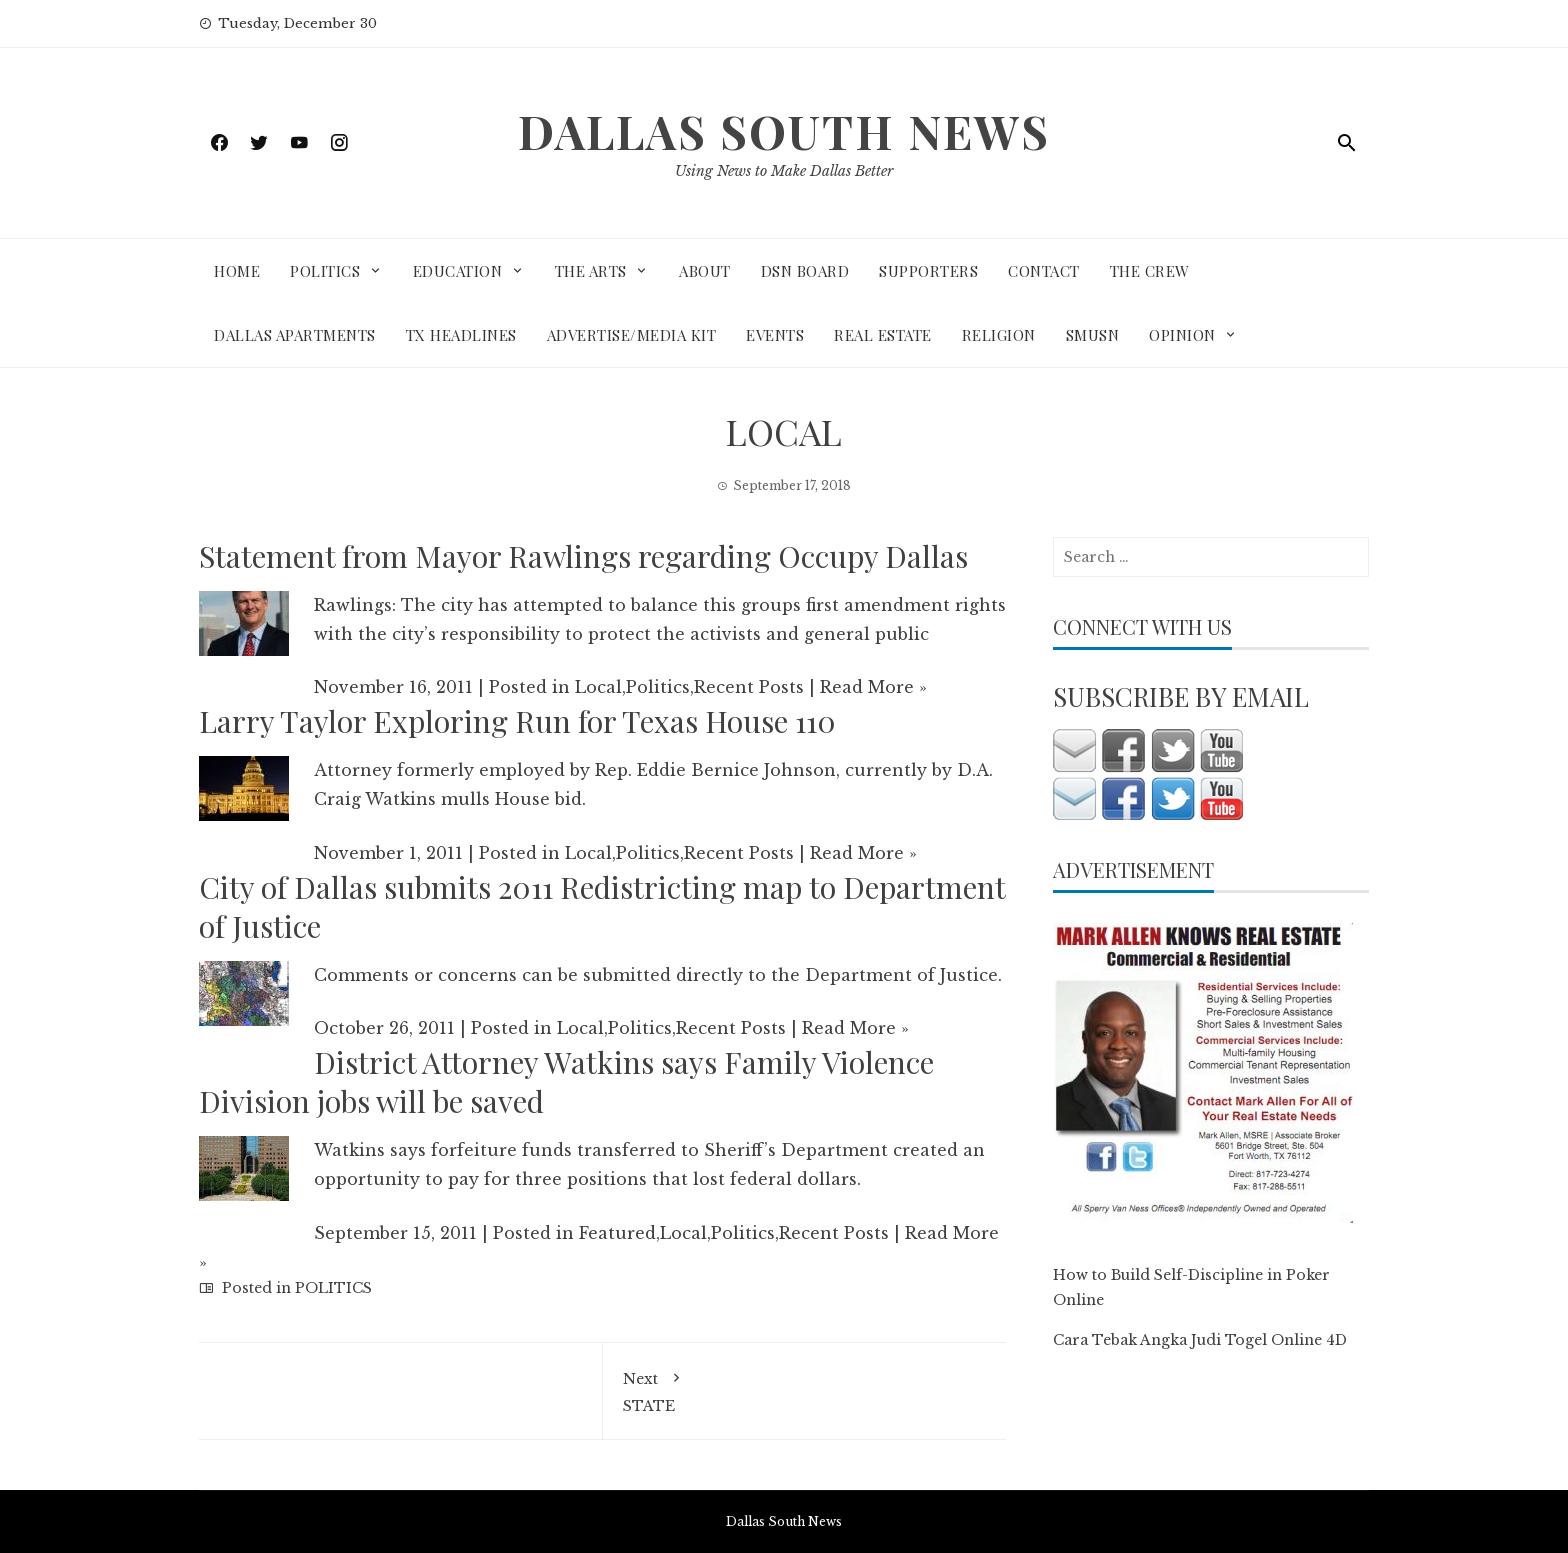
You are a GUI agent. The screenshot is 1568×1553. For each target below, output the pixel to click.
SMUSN (1093, 335)
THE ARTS (591, 271)
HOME (237, 271)
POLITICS (325, 271)
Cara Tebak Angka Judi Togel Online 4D (1200, 1340)
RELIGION (999, 335)
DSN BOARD (805, 271)
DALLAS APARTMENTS (295, 335)
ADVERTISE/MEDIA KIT (632, 335)
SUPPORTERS (928, 271)
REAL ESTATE (883, 335)
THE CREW (1150, 271)
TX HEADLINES (461, 335)
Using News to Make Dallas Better (784, 171)
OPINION (1182, 335)
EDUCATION (458, 271)
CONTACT (1044, 271)
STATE (805, 1389)
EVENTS (775, 335)
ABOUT (705, 271)
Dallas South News (784, 131)
